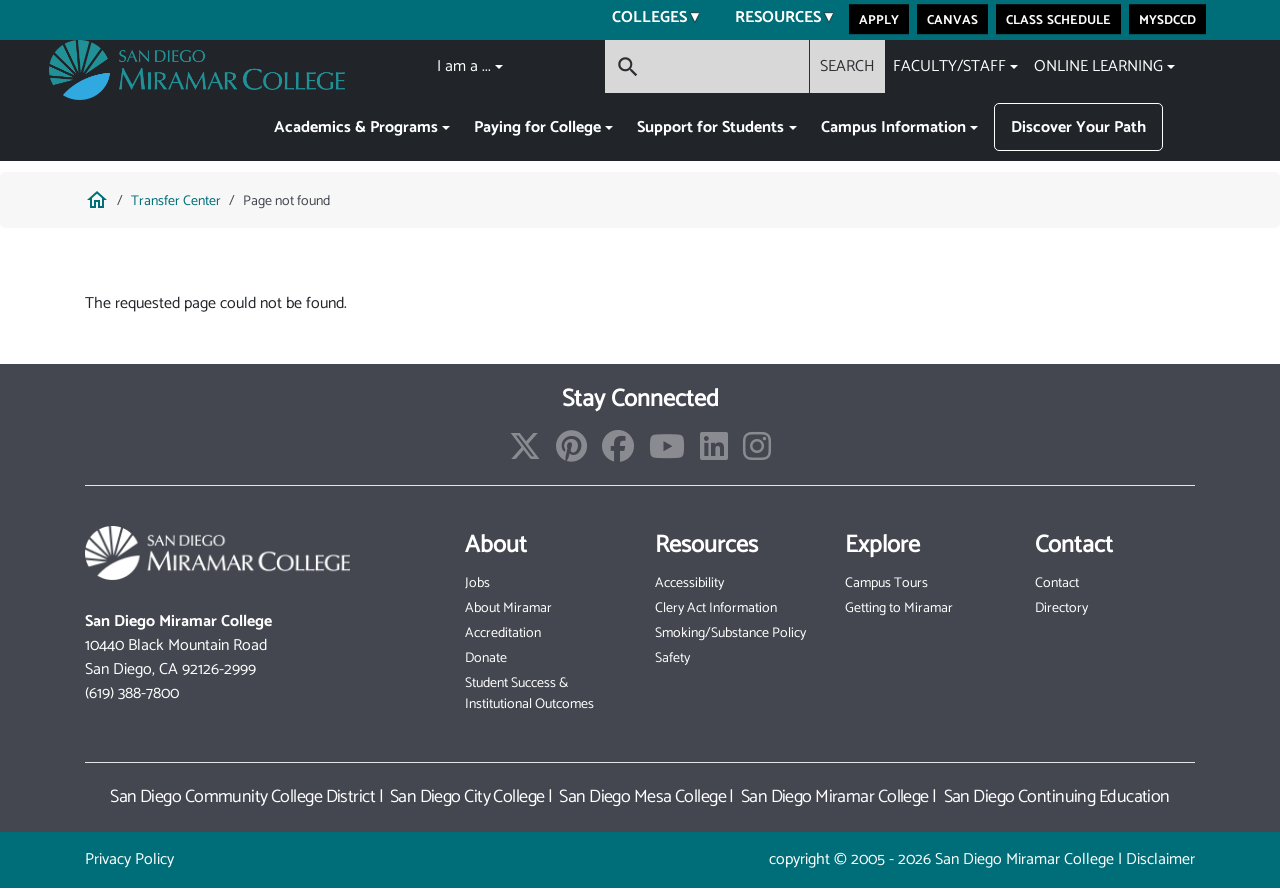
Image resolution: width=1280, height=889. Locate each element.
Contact (1057, 583)
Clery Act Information (716, 608)
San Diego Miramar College (835, 797)
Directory (1061, 608)
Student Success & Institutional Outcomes (529, 694)
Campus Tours (886, 583)
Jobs (477, 583)
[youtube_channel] (667, 453)
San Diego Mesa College (642, 797)
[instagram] (757, 453)
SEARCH (847, 66)
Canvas (952, 19)
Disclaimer (1160, 859)
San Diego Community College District (242, 797)
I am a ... (464, 66)
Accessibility (689, 583)
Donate (486, 658)
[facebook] (618, 453)
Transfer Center (176, 201)
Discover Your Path (1078, 127)
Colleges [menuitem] (643, 20)
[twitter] (525, 453)
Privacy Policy (129, 859)
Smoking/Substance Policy (730, 633)
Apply (879, 19)
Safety (672, 658)
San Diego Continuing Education (1057, 797)
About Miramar (508, 608)
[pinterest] (571, 453)
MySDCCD (1167, 19)
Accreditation (503, 633)
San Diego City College (467, 797)
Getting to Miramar (899, 608)
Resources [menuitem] (772, 20)
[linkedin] (714, 453)
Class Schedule (1058, 19)
